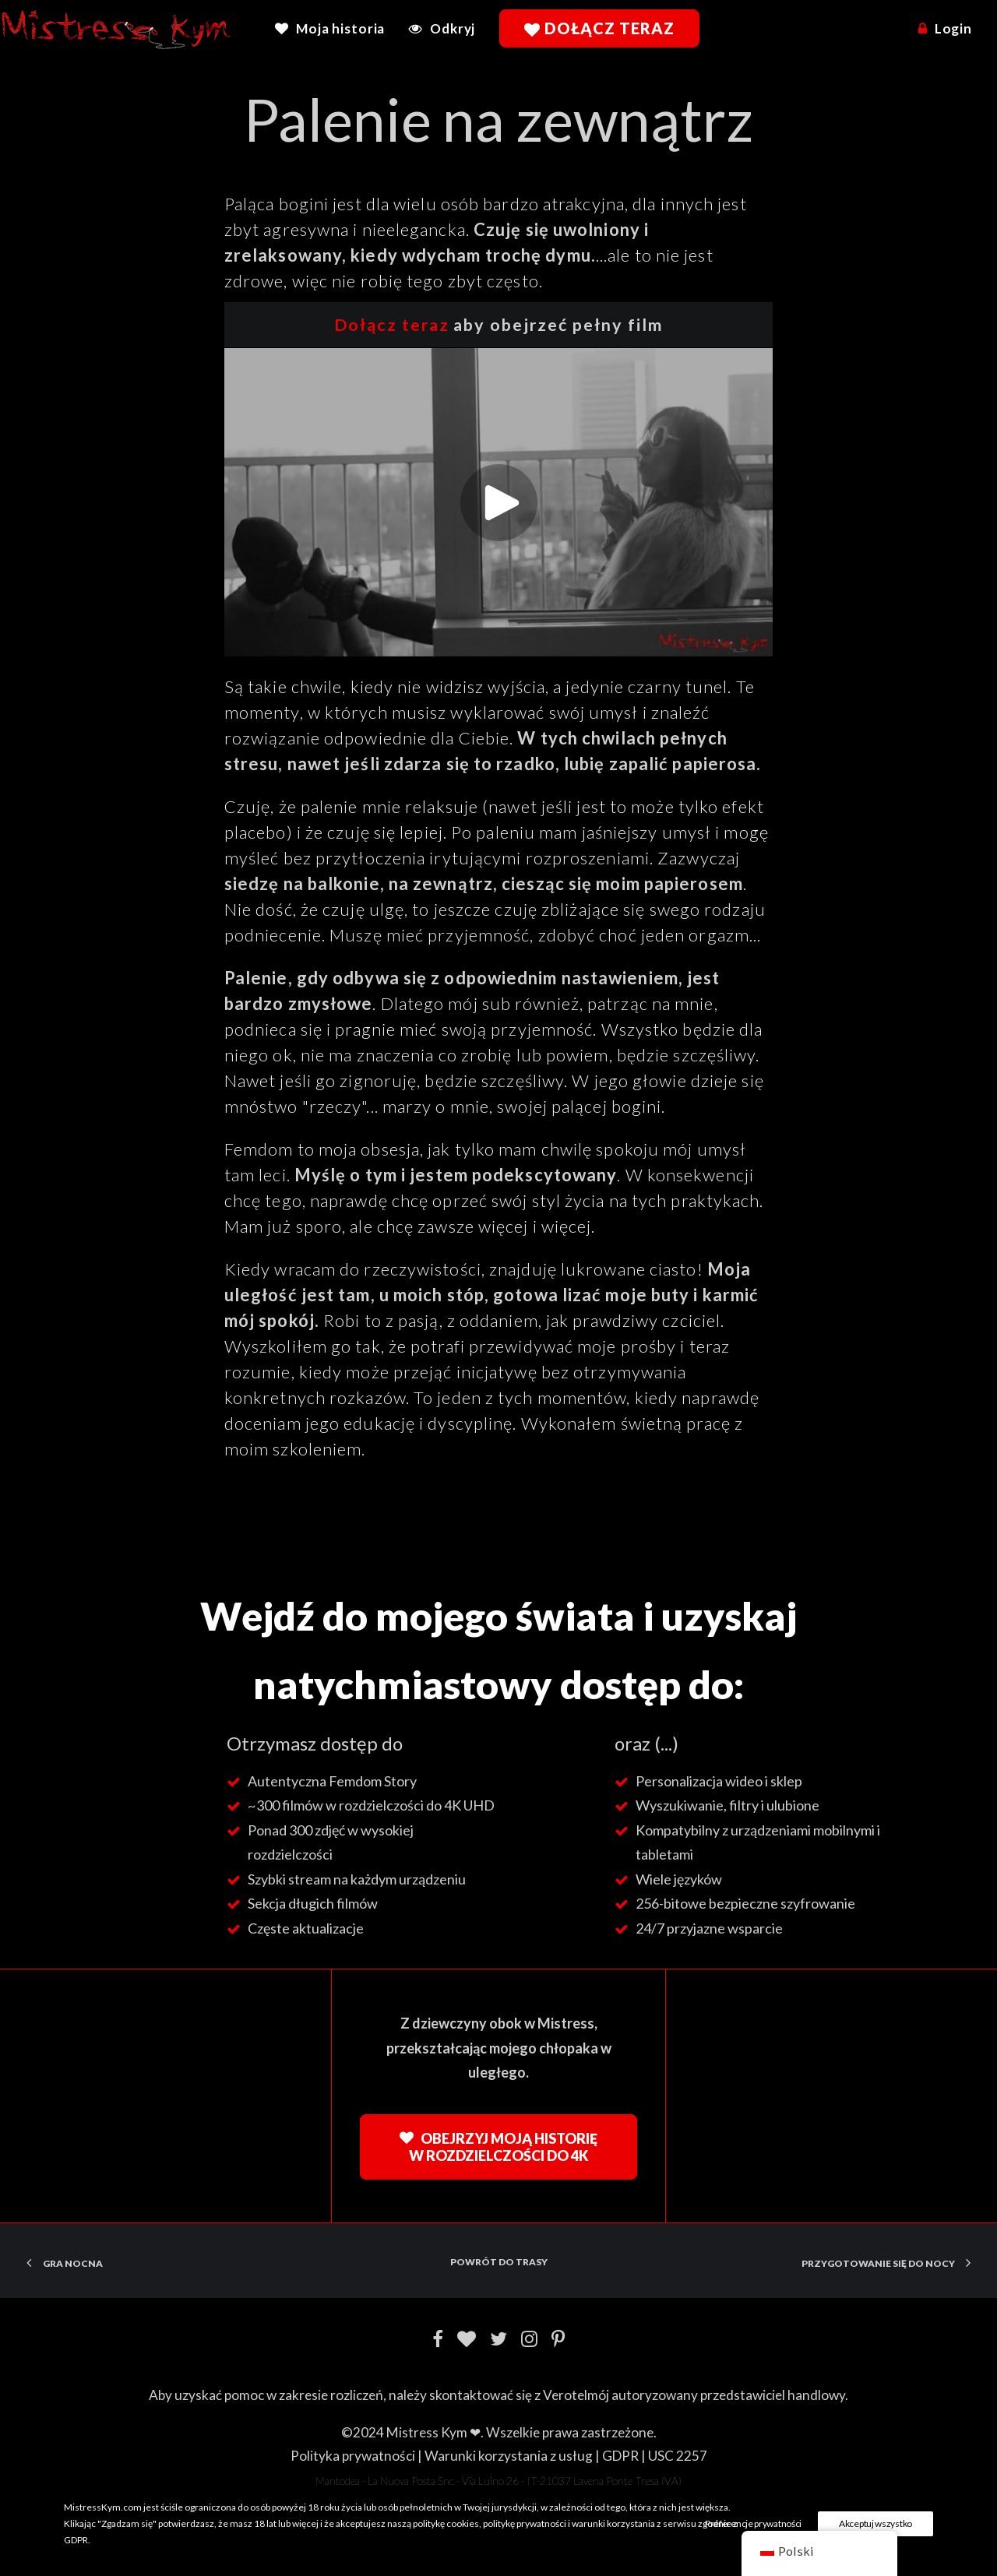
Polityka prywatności (353, 2456)
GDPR (620, 2456)
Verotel (565, 2395)
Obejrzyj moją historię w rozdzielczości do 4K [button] (500, 2147)
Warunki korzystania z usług (509, 2456)
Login (953, 28)
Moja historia (340, 28)
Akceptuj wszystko (875, 2523)
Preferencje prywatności (753, 2523)
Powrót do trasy (499, 2262)
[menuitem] (335, 28)
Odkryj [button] (452, 28)
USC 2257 (677, 2456)
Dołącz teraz (391, 325)
